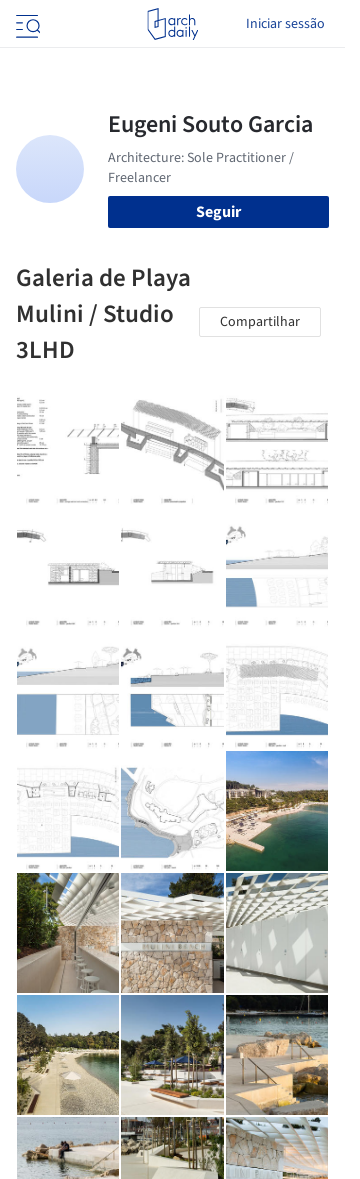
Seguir (218, 212)
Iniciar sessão (285, 24)
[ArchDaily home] (172, 24)
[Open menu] (26, 24)
